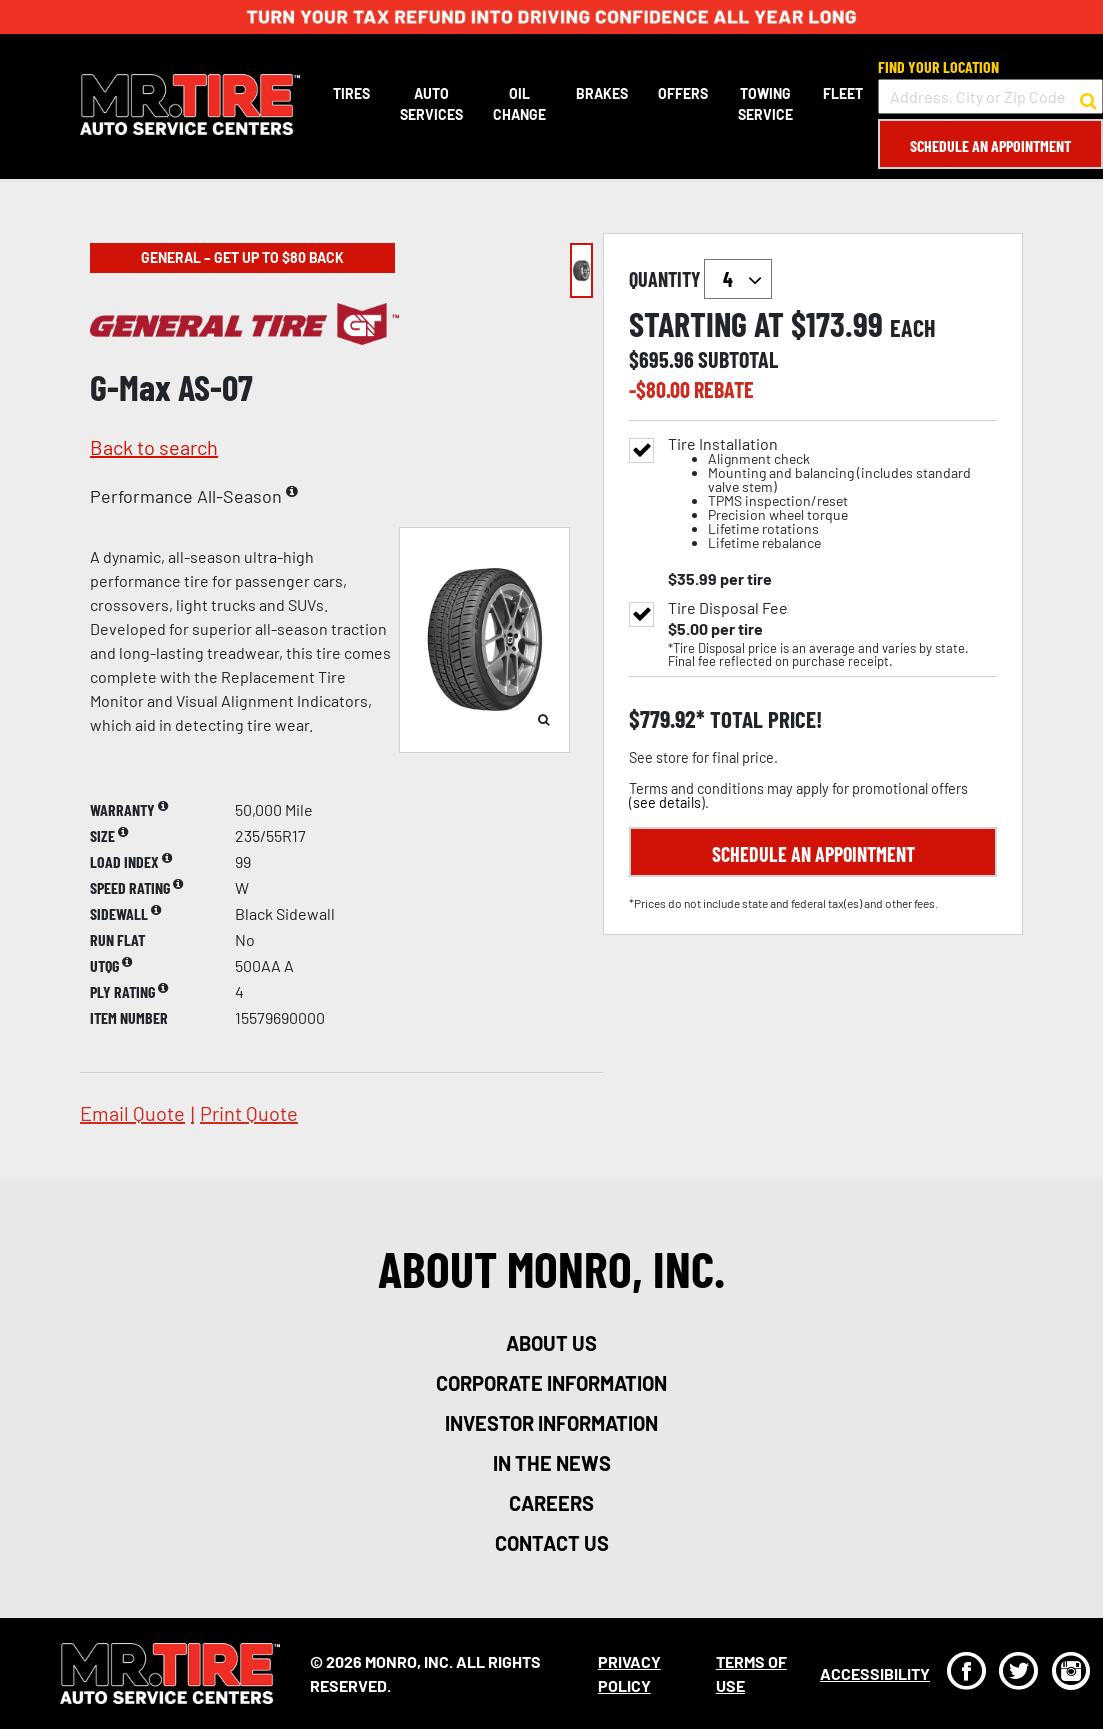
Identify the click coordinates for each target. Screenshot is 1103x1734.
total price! (763, 719)
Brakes (602, 93)
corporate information (551, 1383)
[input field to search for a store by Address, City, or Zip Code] (990, 96)
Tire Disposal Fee (728, 608)
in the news (552, 1463)
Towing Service (765, 104)
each (913, 328)
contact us (552, 1543)
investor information (551, 1423)
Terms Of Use (751, 1673)
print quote (249, 1113)
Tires (351, 93)
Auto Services (431, 104)
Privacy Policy (629, 1673)
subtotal (738, 359)
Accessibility (875, 1673)
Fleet (843, 93)
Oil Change (519, 104)
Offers (683, 93)
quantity (700, 279)
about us (551, 1343)
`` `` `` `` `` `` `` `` (738, 279)
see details (667, 802)
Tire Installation (832, 493)
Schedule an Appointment (990, 145)
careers (551, 1503)
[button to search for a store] (1088, 97)
